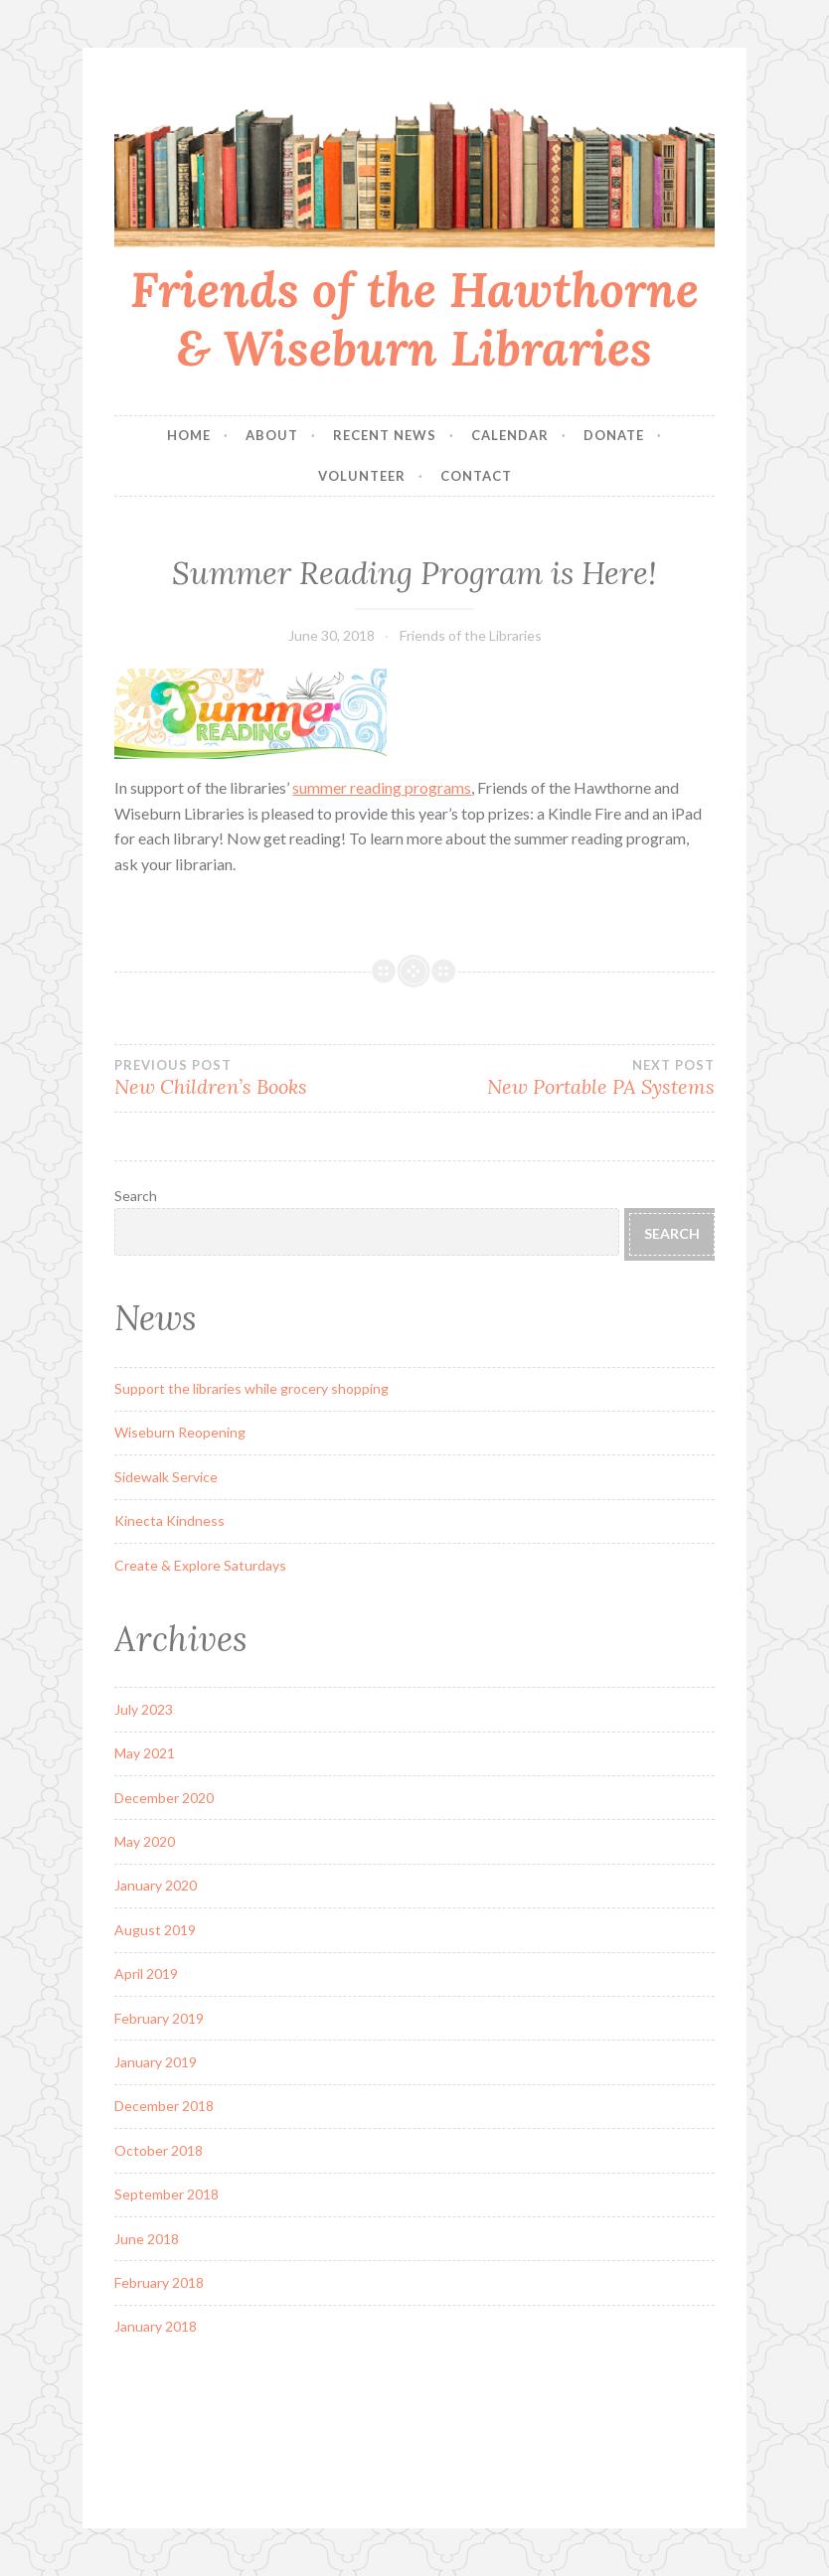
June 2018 (146, 2238)
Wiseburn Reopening (180, 1432)
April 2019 (146, 1973)
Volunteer (362, 476)
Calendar (510, 435)
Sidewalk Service (166, 1476)
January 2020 (155, 1885)
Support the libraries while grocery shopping (251, 1388)
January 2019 (155, 2061)
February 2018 (159, 2282)
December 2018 (164, 2105)
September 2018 (166, 2194)
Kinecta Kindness (169, 1520)
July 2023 (143, 1709)
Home (189, 435)
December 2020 (164, 1797)
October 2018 (158, 2150)
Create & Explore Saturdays (200, 1565)
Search (135, 1195)
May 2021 (144, 1752)
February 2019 (159, 2018)
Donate (613, 435)
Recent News (384, 435)
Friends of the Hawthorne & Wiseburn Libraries (414, 318)
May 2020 (144, 1841)
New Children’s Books (264, 1078)
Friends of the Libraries (471, 635)
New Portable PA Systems (564, 1078)
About (272, 435)
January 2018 (155, 2326)
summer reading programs (381, 787)
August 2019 (155, 1929)
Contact (476, 476)
